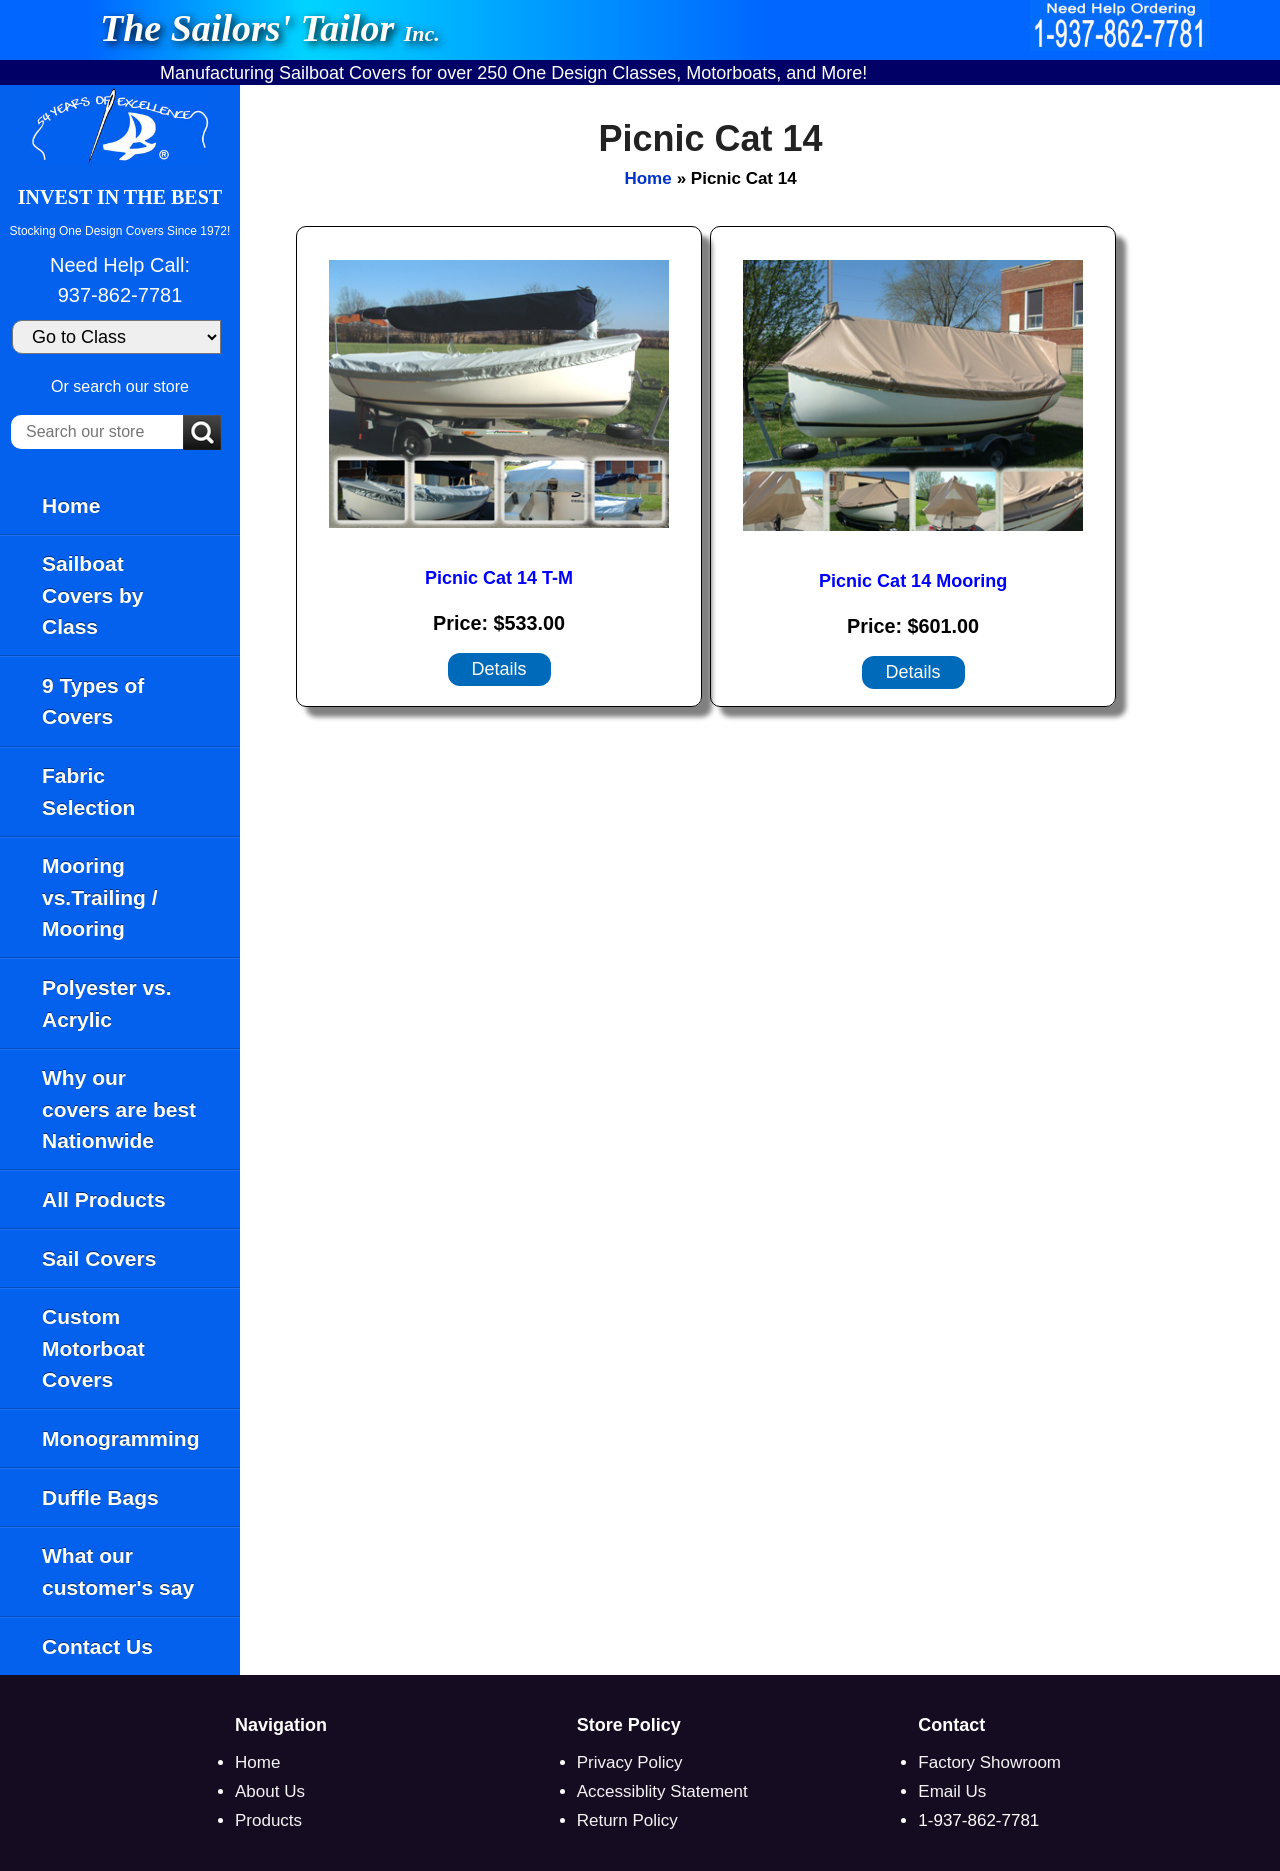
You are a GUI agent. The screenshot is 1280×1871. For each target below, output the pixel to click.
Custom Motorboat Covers (93, 1348)
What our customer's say (118, 1571)
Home (71, 505)
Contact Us (97, 1646)
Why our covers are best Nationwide (119, 1109)
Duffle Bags (100, 1497)
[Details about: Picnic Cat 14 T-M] (499, 669)
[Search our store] (97, 432)
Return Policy (627, 1820)
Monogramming (121, 1438)
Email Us (952, 1791)
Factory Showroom (989, 1762)
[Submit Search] (202, 434)
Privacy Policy (630, 1762)
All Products (104, 1199)
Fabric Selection (88, 791)
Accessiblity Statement (662, 1791)
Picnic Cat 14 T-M (499, 578)
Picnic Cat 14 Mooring (913, 581)
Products (268, 1820)
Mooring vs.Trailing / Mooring (100, 897)
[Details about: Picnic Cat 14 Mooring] (913, 672)
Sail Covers (99, 1258)
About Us (270, 1791)
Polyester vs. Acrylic (107, 1003)
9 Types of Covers (93, 701)
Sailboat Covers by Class (93, 595)
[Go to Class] (116, 337)
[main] (760, 880)
